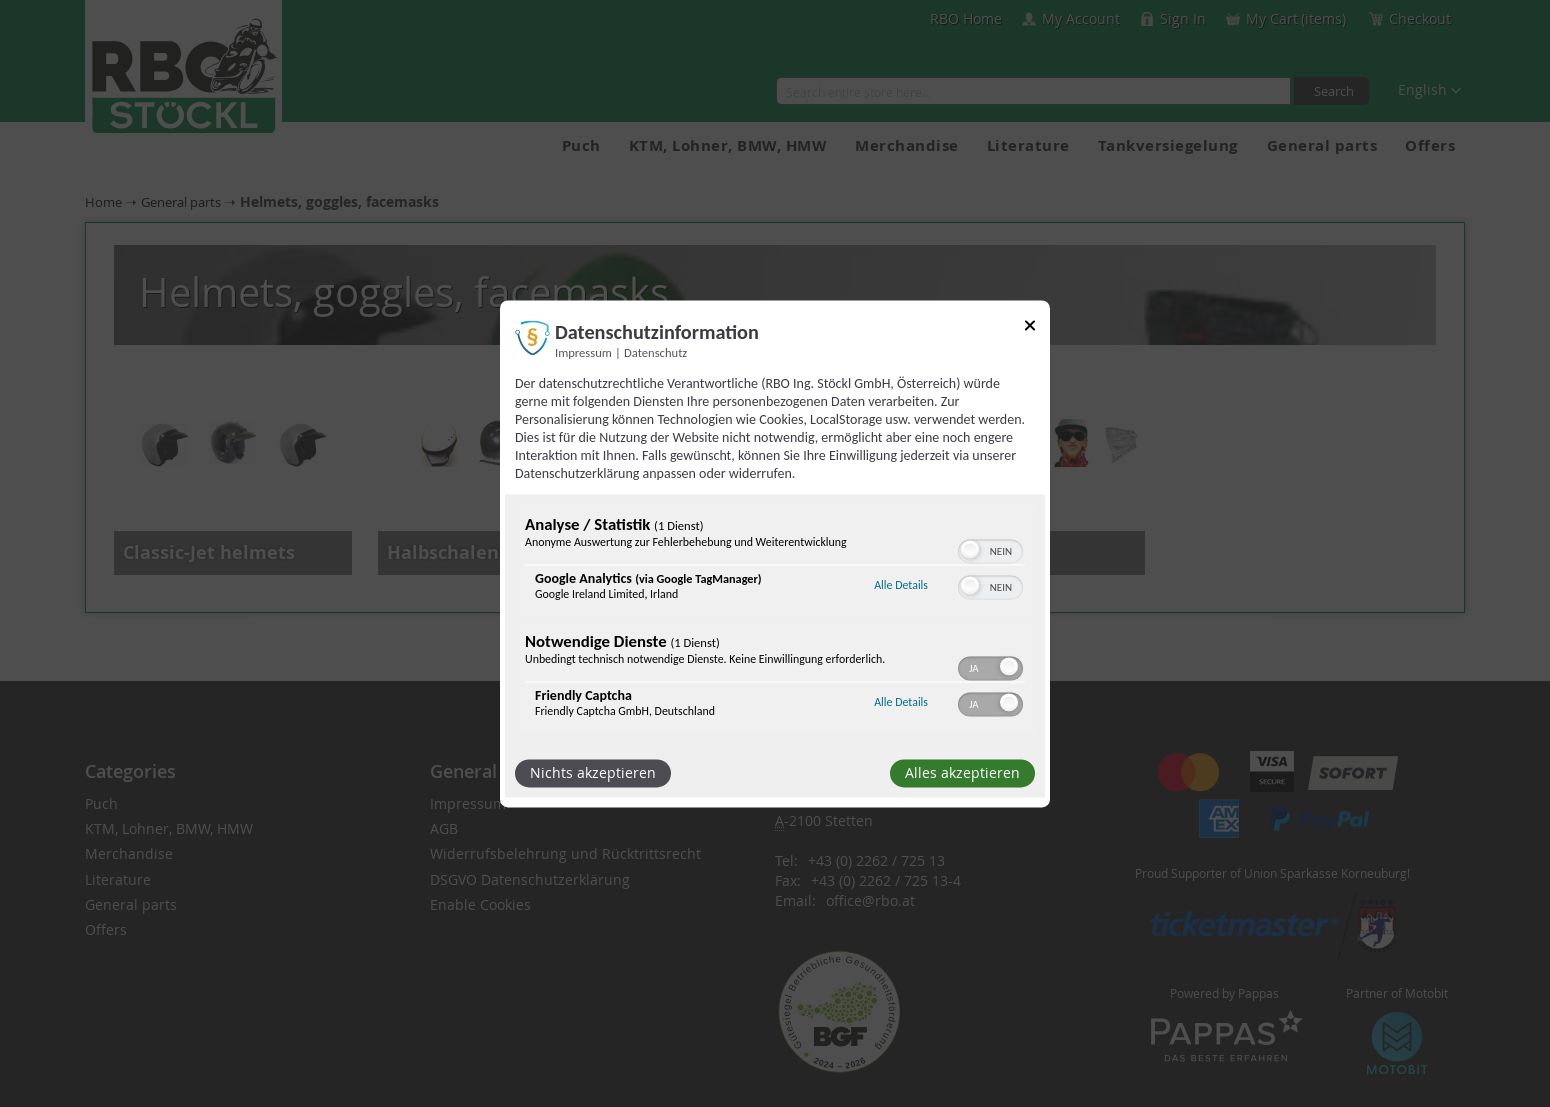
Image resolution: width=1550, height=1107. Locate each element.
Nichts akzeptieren (593, 772)
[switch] (990, 549)
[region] (775, 621)
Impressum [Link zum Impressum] (583, 352)
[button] (970, 549)
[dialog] (775, 553)
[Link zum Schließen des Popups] (1030, 328)
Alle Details (901, 586)
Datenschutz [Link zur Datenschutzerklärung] (655, 352)
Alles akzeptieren (962, 772)
